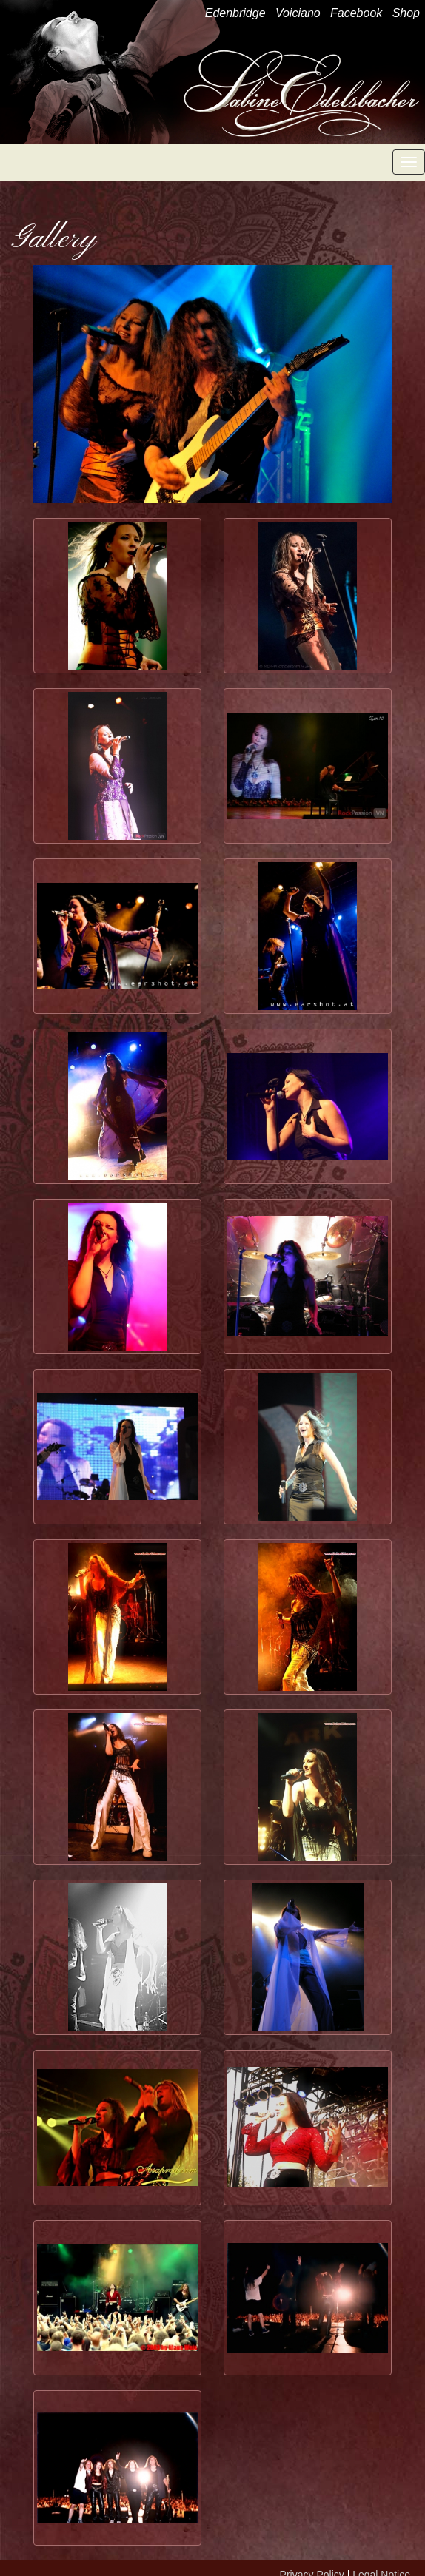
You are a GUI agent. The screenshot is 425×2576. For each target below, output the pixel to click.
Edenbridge (235, 13)
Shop (406, 13)
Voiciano (298, 13)
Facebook (356, 13)
